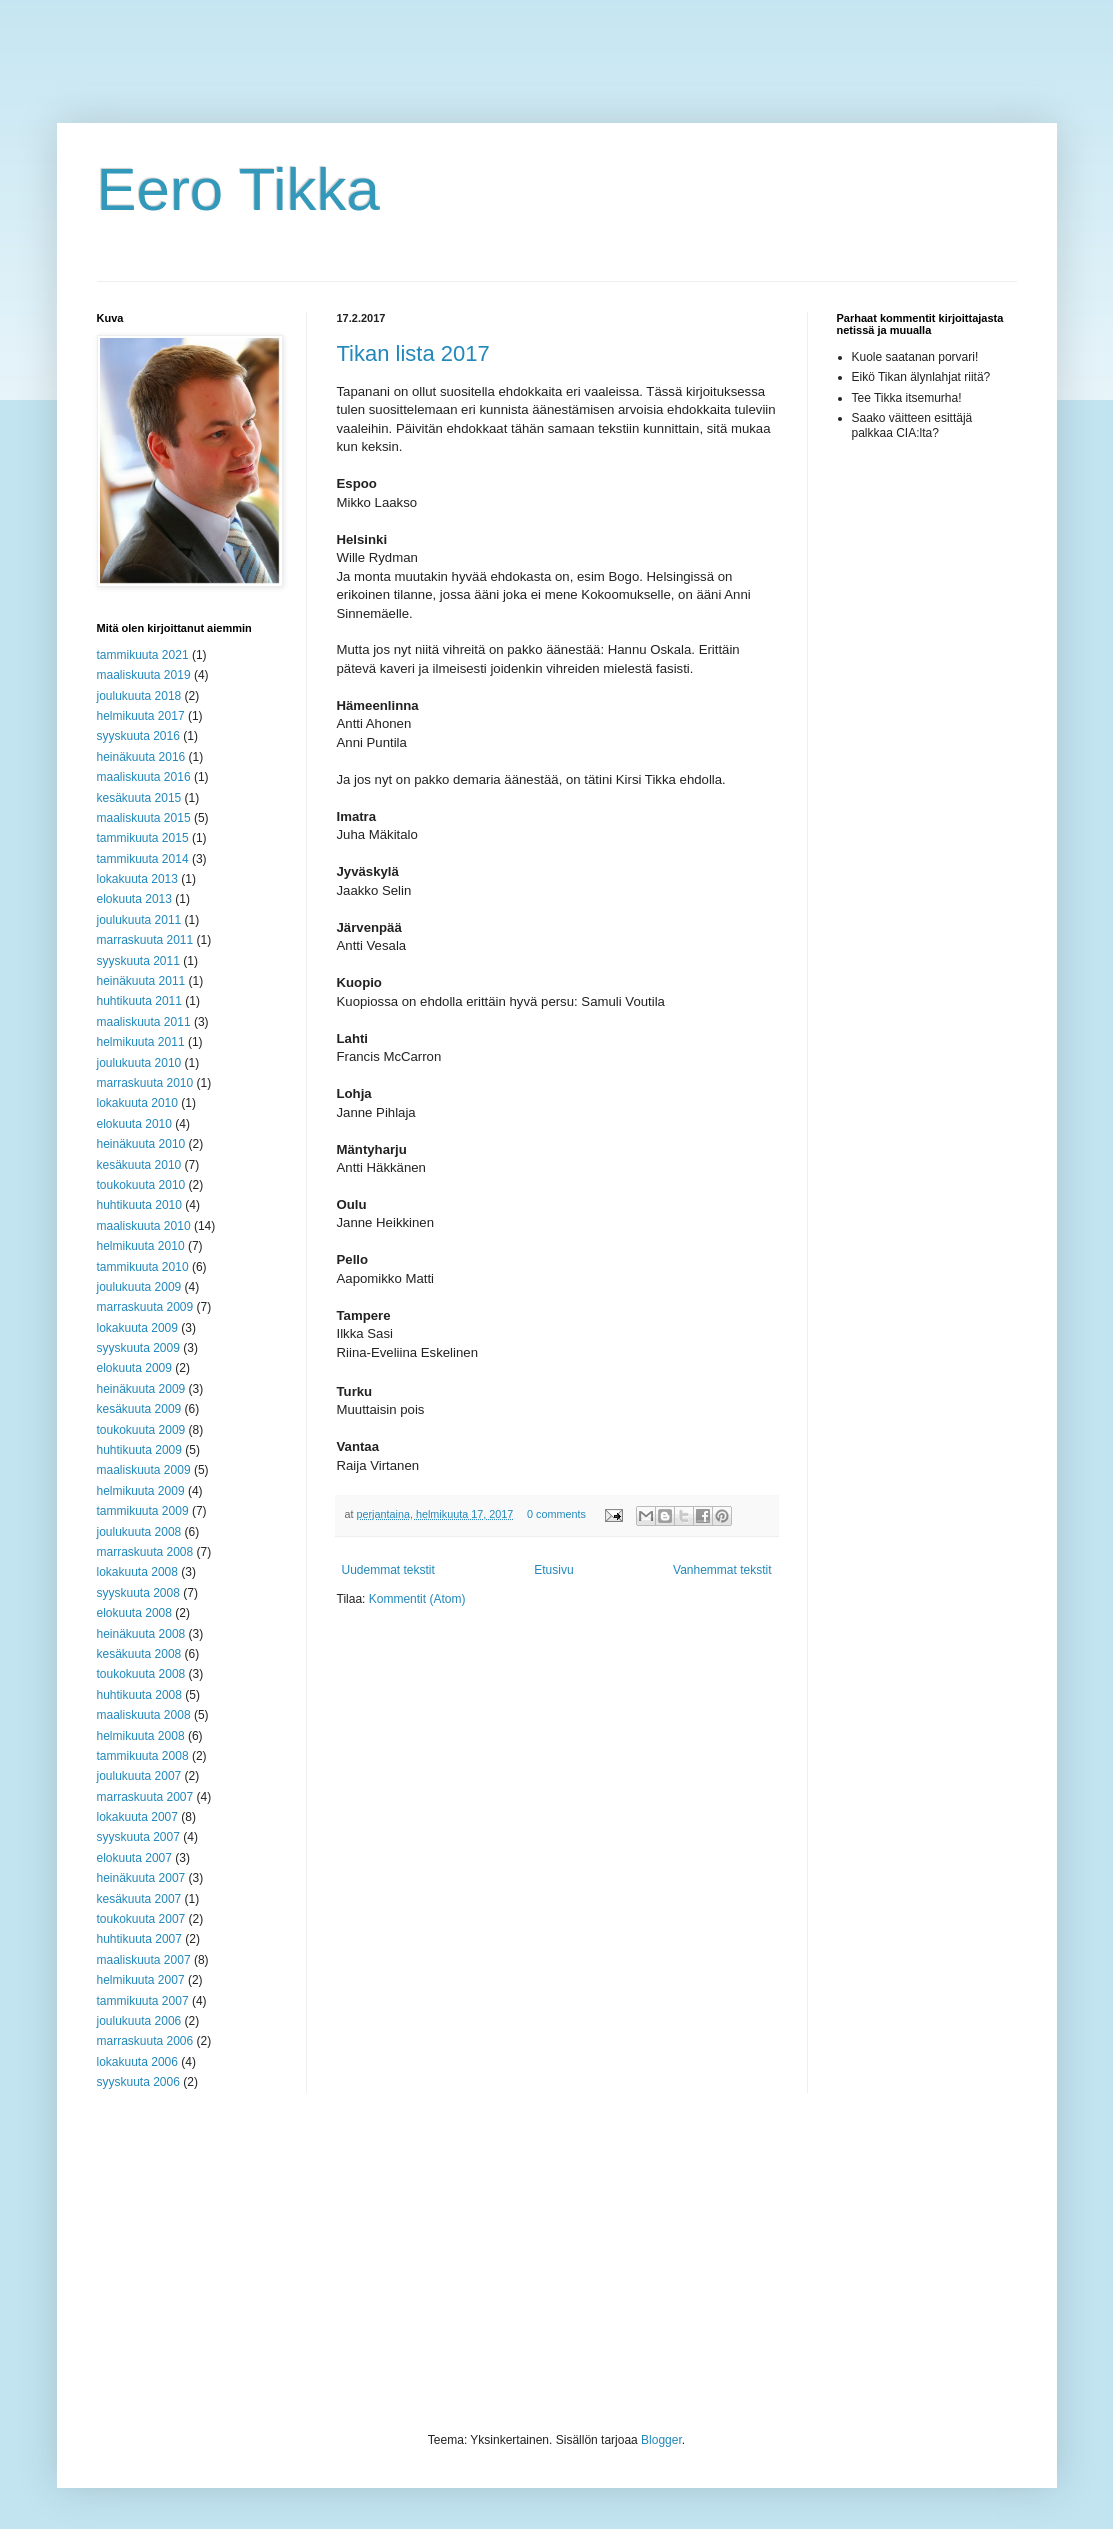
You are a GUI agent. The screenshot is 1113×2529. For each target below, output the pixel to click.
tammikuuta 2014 (143, 859)
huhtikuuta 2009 (139, 1450)
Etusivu (553, 1570)
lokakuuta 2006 (137, 2062)
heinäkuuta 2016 (141, 757)
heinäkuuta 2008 (141, 1634)
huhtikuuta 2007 (139, 1939)
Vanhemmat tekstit (722, 1570)
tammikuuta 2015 (143, 838)
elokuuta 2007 (134, 1858)
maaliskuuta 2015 (144, 818)
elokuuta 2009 (134, 1368)
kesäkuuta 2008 (139, 1654)
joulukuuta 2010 (139, 1063)
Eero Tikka (238, 189)
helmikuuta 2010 (141, 1246)
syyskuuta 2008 (138, 1593)
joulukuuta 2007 (139, 1776)
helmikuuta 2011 (141, 1042)
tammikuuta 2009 (143, 1511)
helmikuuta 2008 (141, 1736)
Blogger (661, 2440)
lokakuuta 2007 (137, 1817)
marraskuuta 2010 (145, 1083)
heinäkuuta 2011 (141, 981)
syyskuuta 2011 (138, 961)
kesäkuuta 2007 (139, 1899)
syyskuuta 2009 (138, 1348)
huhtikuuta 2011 (139, 1001)
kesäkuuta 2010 (139, 1165)
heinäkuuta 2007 (141, 1878)
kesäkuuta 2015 (139, 798)
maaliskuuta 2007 (144, 1960)
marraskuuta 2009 (145, 1307)
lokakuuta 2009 (137, 1328)
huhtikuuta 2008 (139, 1695)
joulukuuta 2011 (139, 920)
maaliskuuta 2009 (144, 1470)
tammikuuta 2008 (143, 1756)
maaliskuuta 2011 (144, 1022)
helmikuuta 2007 (141, 1980)
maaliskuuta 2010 (144, 1226)
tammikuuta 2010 (143, 1267)
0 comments (556, 1514)
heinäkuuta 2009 (141, 1389)
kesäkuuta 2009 (139, 1409)
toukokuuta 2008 (141, 1674)
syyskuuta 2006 (138, 2082)
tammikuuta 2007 (143, 2001)
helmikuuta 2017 (141, 716)
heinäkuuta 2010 (141, 1144)
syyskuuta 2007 (138, 1837)
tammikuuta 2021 (143, 655)
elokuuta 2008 (134, 1613)
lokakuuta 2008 (137, 1572)
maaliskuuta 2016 (144, 777)
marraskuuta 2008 (145, 1552)
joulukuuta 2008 (139, 1532)
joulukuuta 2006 (139, 2021)
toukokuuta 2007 (141, 1919)
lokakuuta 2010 (137, 1103)
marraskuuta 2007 (145, 1797)
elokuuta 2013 (134, 899)
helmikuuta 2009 (141, 1491)
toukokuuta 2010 (141, 1185)
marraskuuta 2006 (145, 2041)
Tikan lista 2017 (413, 353)
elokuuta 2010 (134, 1124)
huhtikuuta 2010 (139, 1205)
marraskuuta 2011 (145, 940)
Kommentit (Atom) (417, 1599)
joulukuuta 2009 (139, 1287)
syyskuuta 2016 (138, 736)
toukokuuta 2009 (141, 1430)
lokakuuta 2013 (137, 879)
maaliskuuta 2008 (144, 1715)
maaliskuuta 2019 (144, 675)
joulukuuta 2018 (139, 696)
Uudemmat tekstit (388, 1570)
